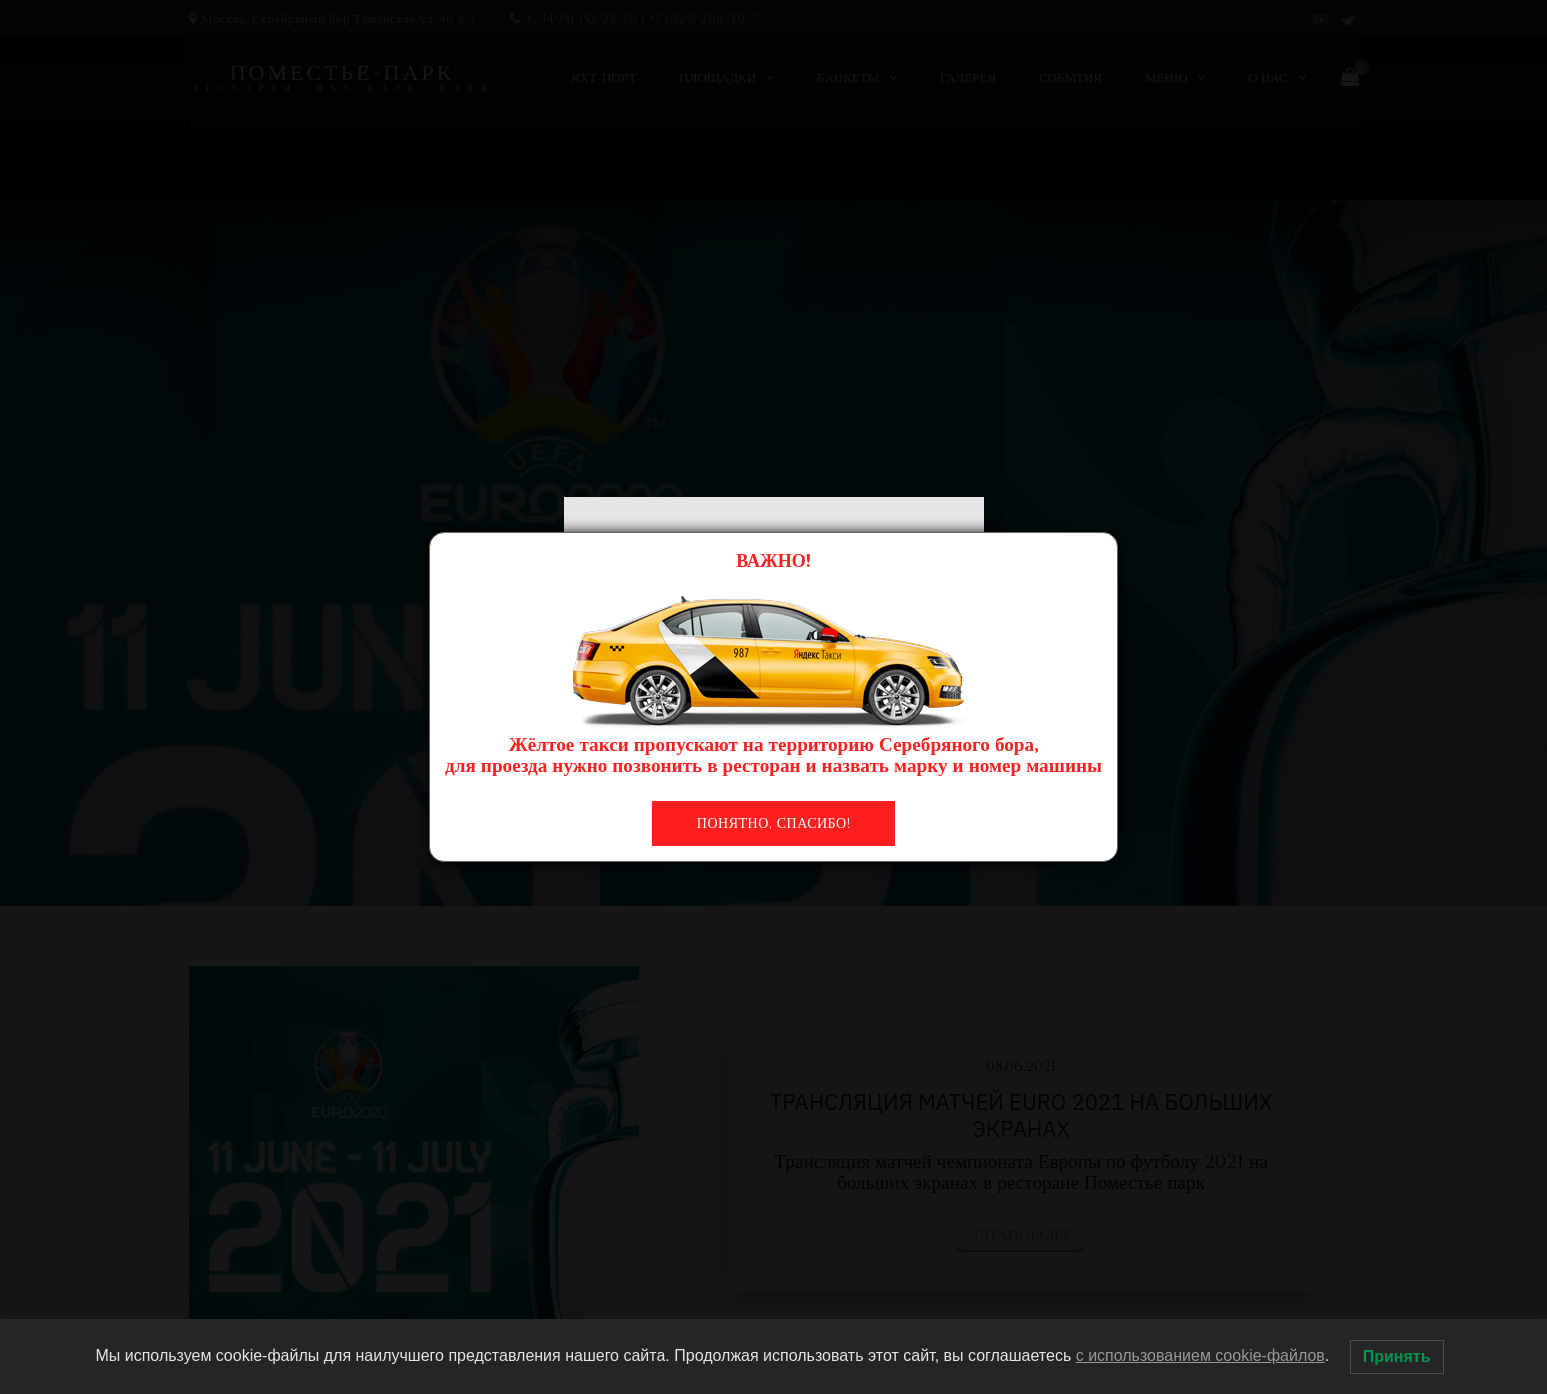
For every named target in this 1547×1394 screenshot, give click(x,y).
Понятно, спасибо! (773, 823)
